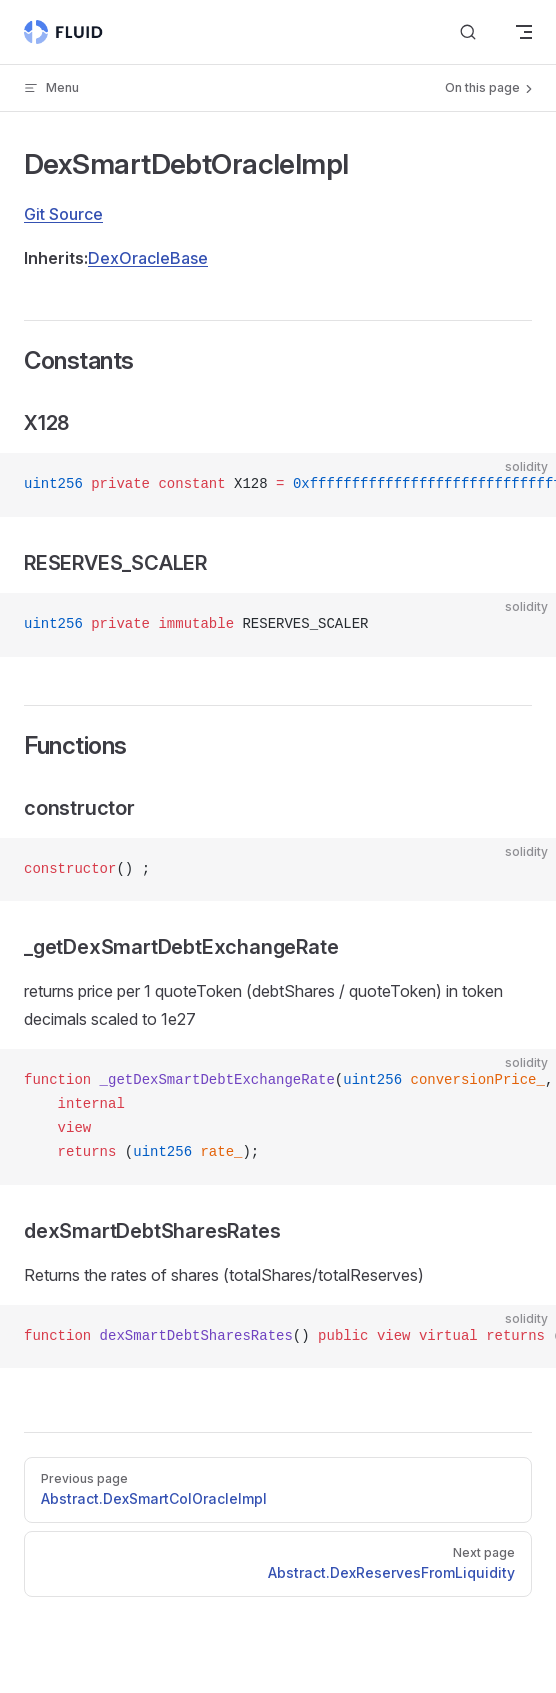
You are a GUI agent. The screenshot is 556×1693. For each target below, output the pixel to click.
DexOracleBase (148, 258)
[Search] (468, 32)
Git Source (63, 214)
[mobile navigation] (524, 32)
